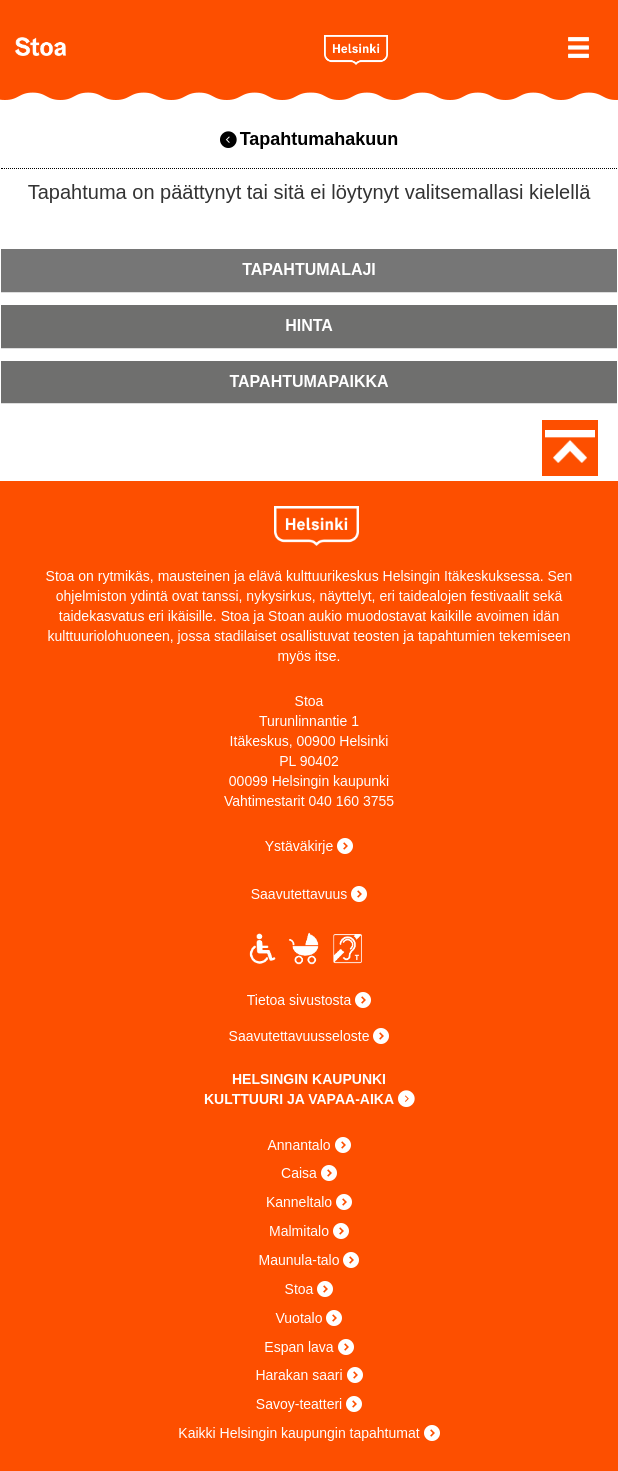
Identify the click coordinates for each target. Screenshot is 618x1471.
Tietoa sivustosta (299, 1000)
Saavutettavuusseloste (299, 1036)
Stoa (162, 46)
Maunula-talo (299, 1260)
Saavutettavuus (299, 894)
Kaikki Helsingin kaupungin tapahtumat (298, 1433)
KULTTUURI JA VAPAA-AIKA (299, 1099)
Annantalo (298, 1145)
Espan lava (298, 1347)
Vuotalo (299, 1318)
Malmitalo (299, 1231)
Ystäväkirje (299, 846)
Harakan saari (298, 1375)
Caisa (299, 1173)
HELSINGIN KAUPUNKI (309, 1079)
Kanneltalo (299, 1202)
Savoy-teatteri (299, 1404)
